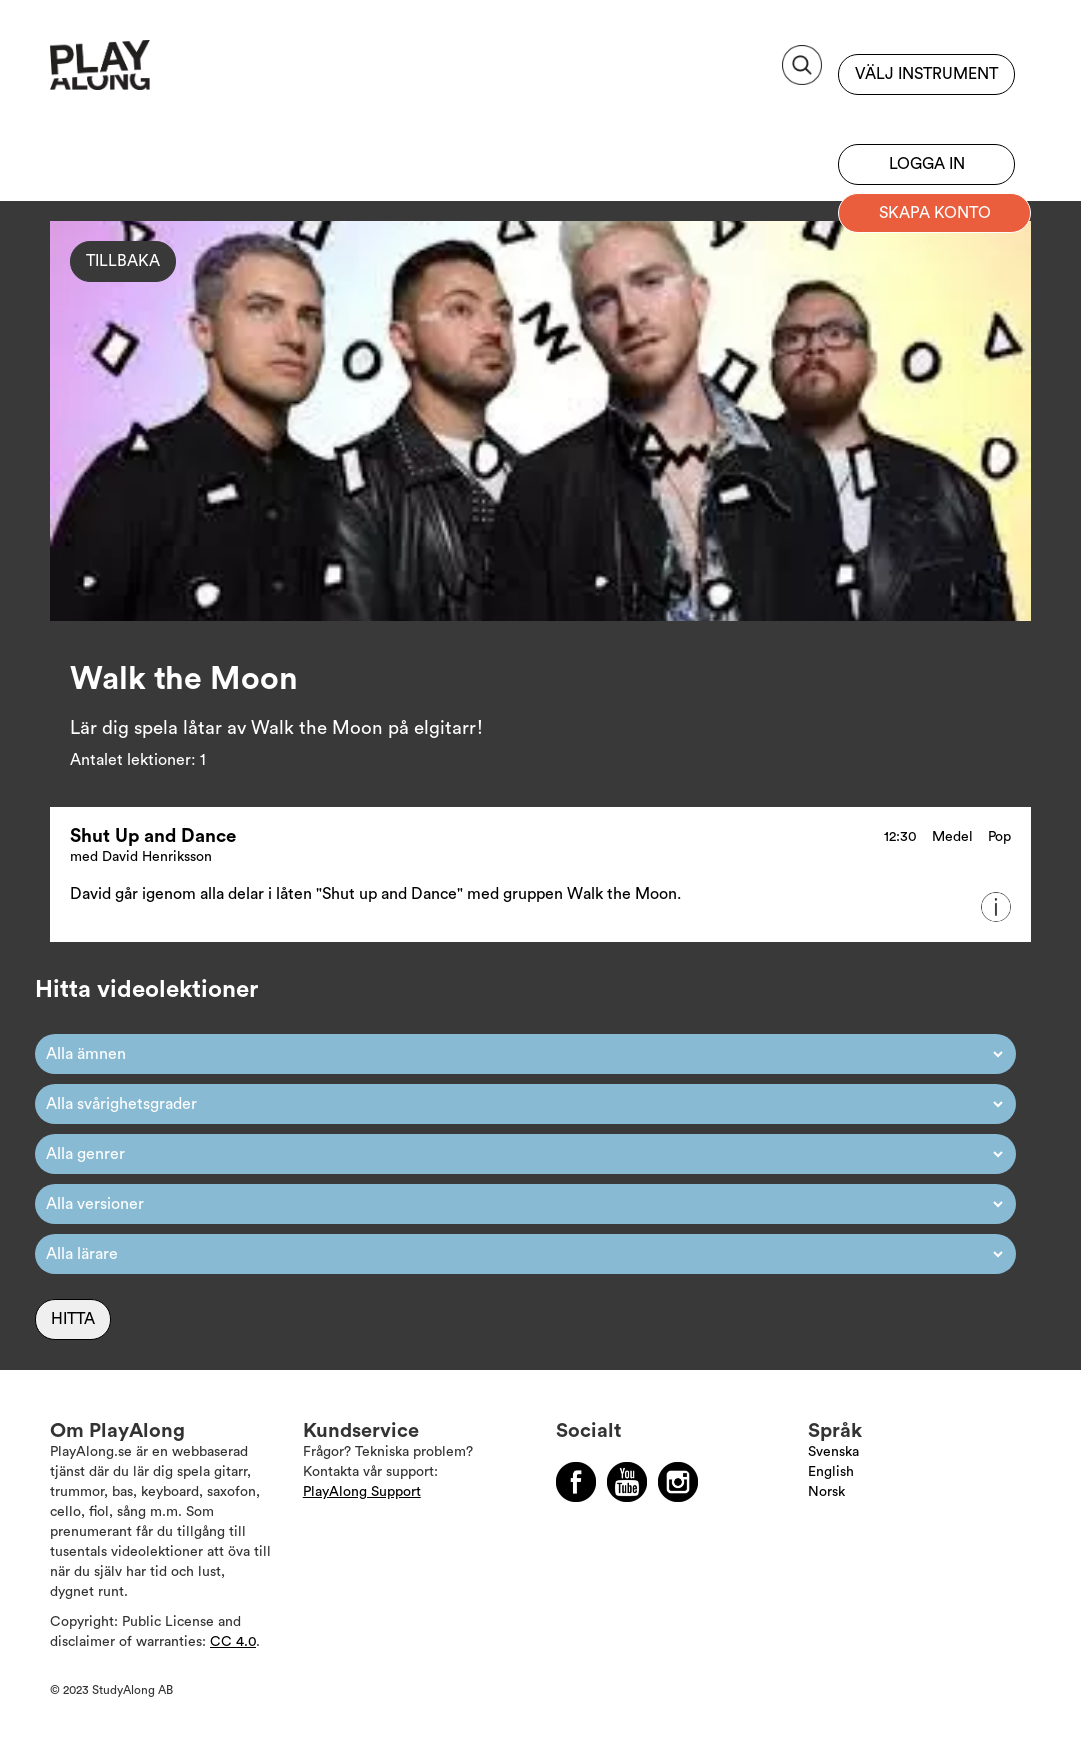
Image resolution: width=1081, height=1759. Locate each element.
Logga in (927, 164)
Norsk (826, 1492)
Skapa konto (935, 213)
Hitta (73, 1319)
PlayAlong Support (362, 1492)
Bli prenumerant (926, 115)
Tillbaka (123, 261)
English (831, 1472)
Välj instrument (926, 74)
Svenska (833, 1452)
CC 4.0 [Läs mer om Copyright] (233, 1642)
